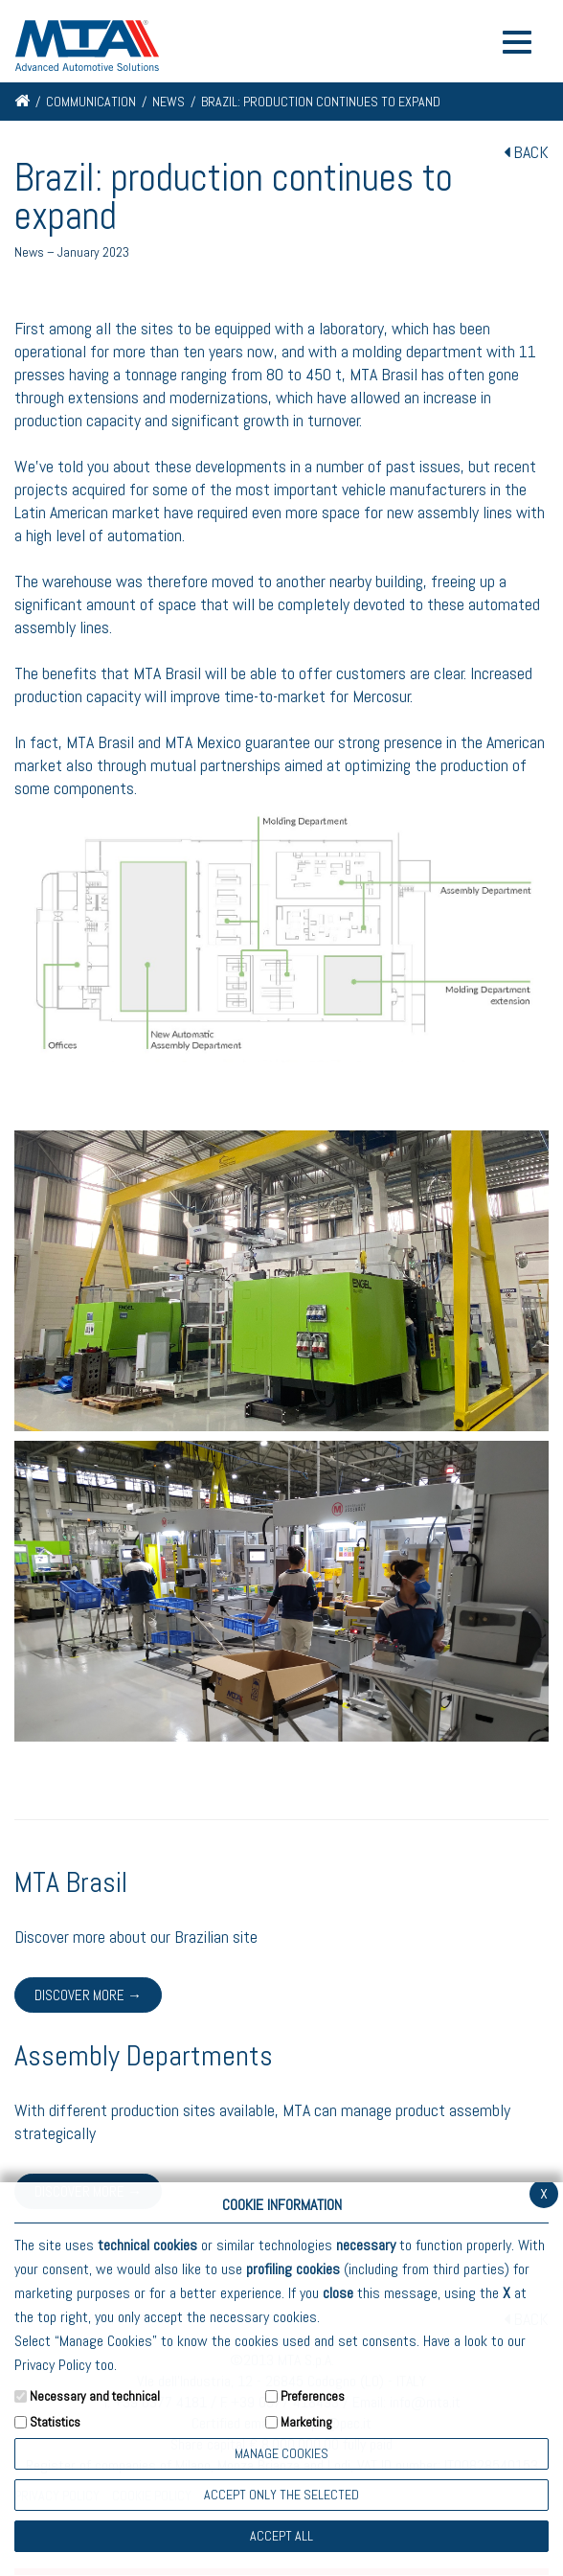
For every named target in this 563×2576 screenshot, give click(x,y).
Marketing (306, 2421)
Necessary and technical (95, 2396)
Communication (91, 101)
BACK (526, 152)
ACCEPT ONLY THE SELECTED (281, 2494)
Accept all (281, 2535)
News (168, 101)
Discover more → (88, 1995)
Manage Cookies (281, 2453)
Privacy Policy (52, 2365)
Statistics (55, 2421)
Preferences (313, 2396)
